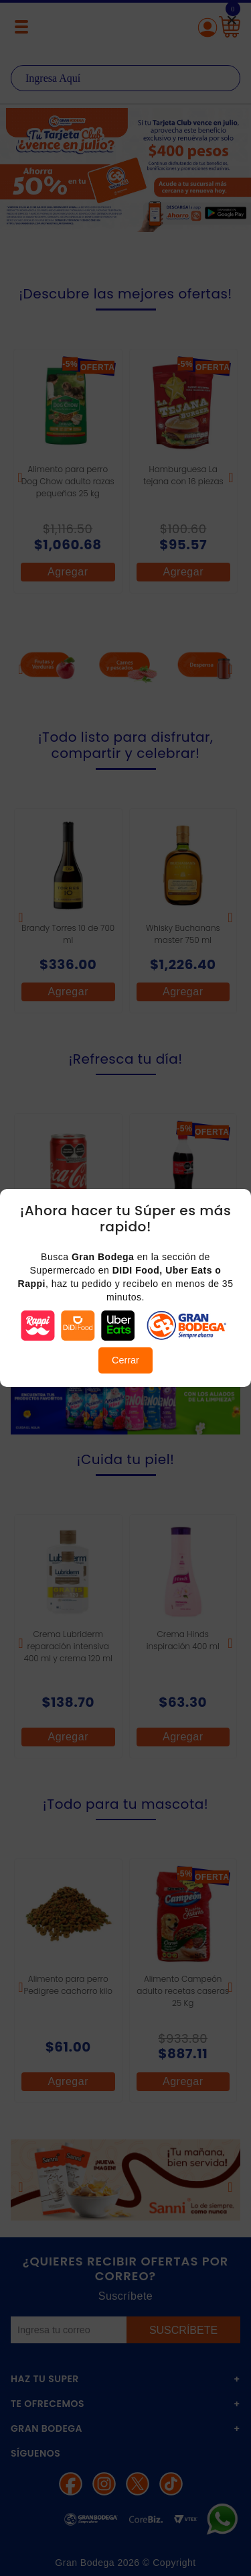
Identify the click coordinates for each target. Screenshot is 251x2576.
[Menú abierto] (21, 27)
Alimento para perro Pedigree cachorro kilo (68, 1985)
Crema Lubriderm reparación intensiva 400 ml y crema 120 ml (68, 1646)
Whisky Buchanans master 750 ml (183, 934)
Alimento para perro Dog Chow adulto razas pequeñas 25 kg (67, 481)
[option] (125, 170)
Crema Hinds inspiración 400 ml (183, 1640)
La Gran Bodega (125, 28)
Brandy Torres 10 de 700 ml (67, 934)
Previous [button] (17, 178)
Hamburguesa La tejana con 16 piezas (183, 475)
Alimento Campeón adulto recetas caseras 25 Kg (183, 1991)
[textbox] (125, 78)
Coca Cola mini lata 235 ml (68, 1239)
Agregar (68, 571)
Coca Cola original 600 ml (183, 1239)
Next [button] (233, 178)
